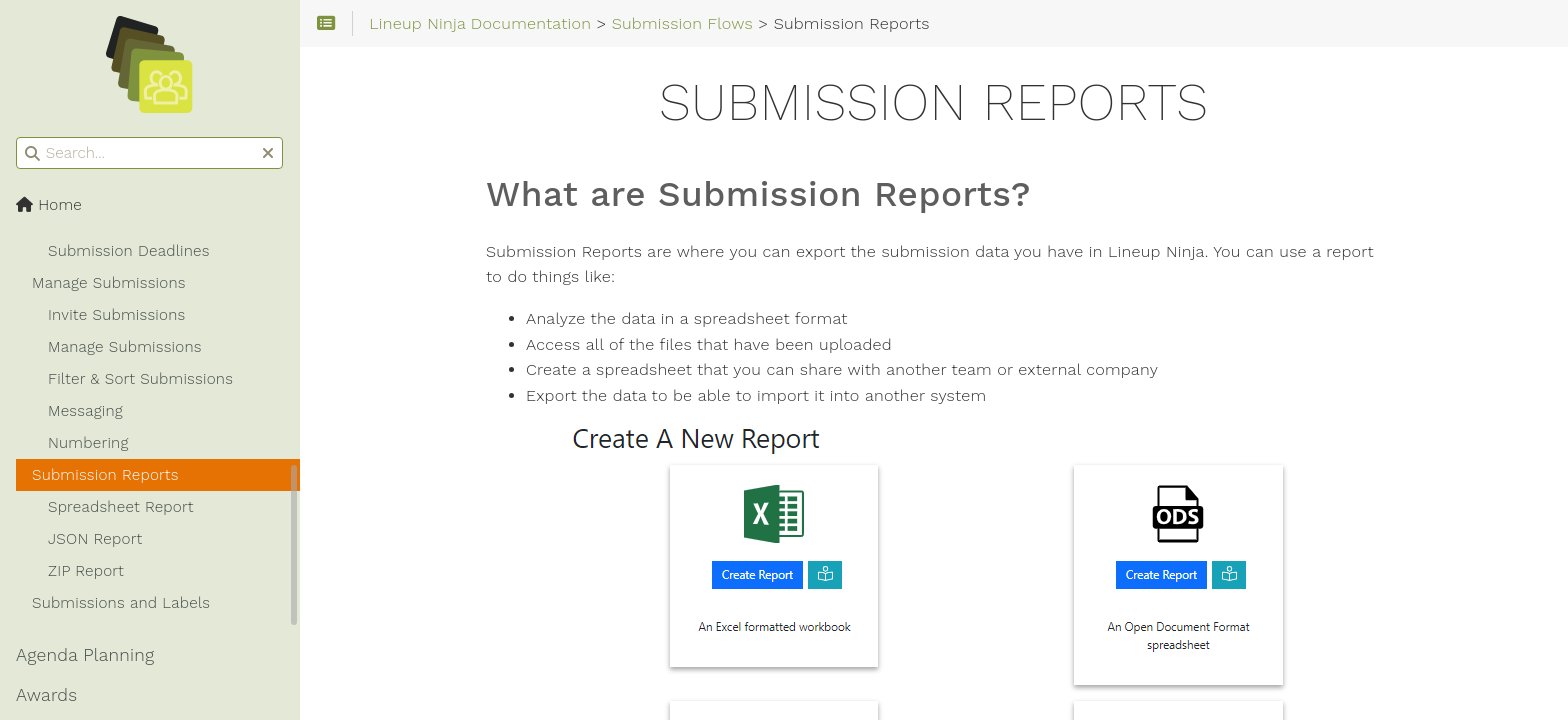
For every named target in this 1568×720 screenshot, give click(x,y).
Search (17, 137)
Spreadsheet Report (121, 507)
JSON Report (95, 539)
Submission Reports (105, 475)
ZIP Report (86, 571)
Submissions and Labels (121, 603)
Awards (46, 695)
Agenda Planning (85, 655)
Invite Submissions (116, 315)
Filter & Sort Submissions (140, 379)
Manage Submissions (109, 283)
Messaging (85, 411)
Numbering (88, 443)
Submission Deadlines (129, 251)
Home (49, 205)
